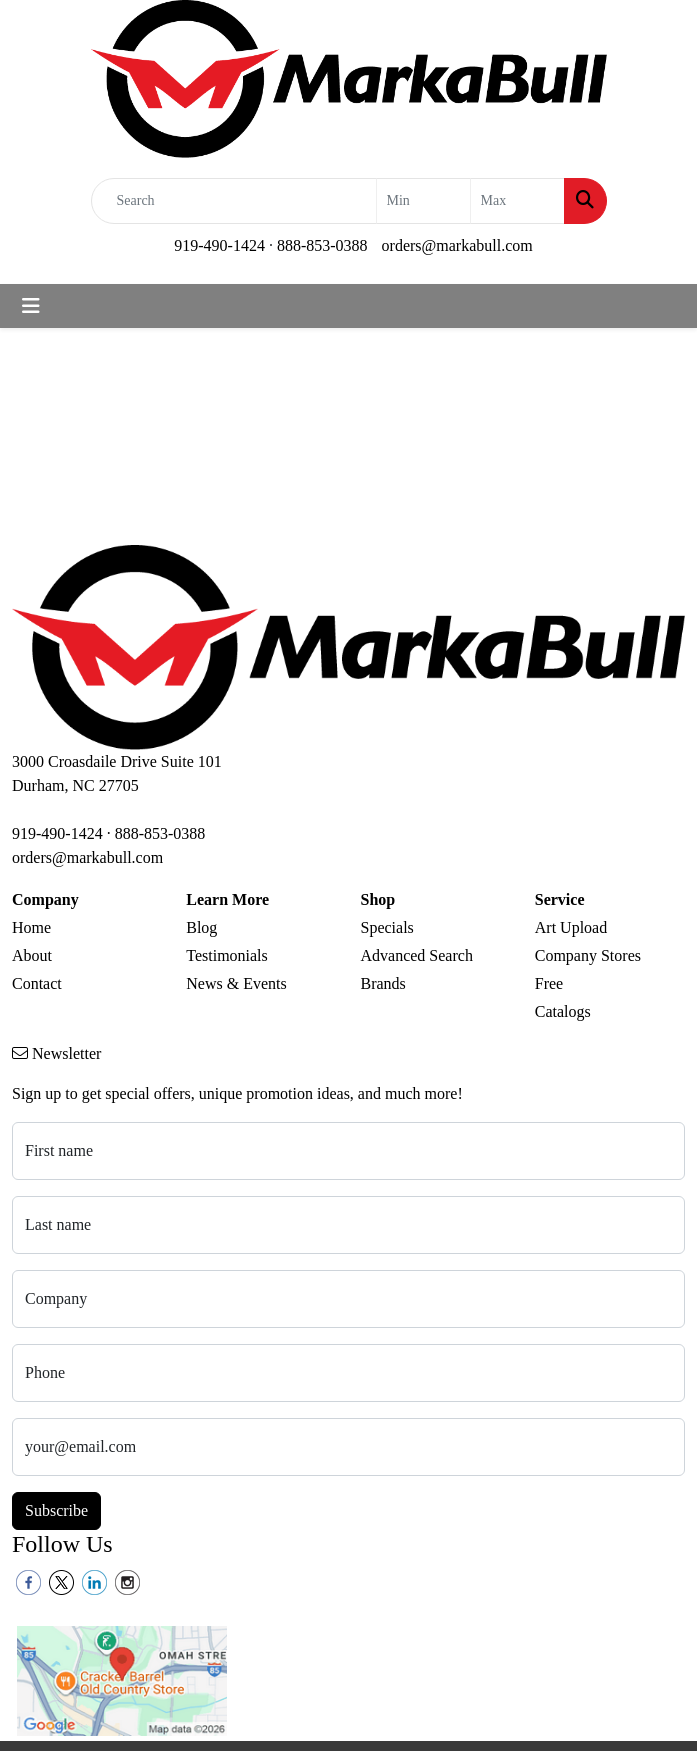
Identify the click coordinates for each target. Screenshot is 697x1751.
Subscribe (56, 1510)
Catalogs (563, 1011)
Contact (37, 983)
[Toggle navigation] (31, 306)
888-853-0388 (322, 245)
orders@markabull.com (457, 245)
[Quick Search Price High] (517, 201)
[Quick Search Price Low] (423, 201)
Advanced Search (417, 955)
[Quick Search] (234, 201)
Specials (387, 927)
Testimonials (227, 955)
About (32, 955)
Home (31, 927)
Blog (201, 927)
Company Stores (588, 955)
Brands (383, 983)
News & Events (236, 983)
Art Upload (571, 927)
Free (549, 983)
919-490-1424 (219, 245)
